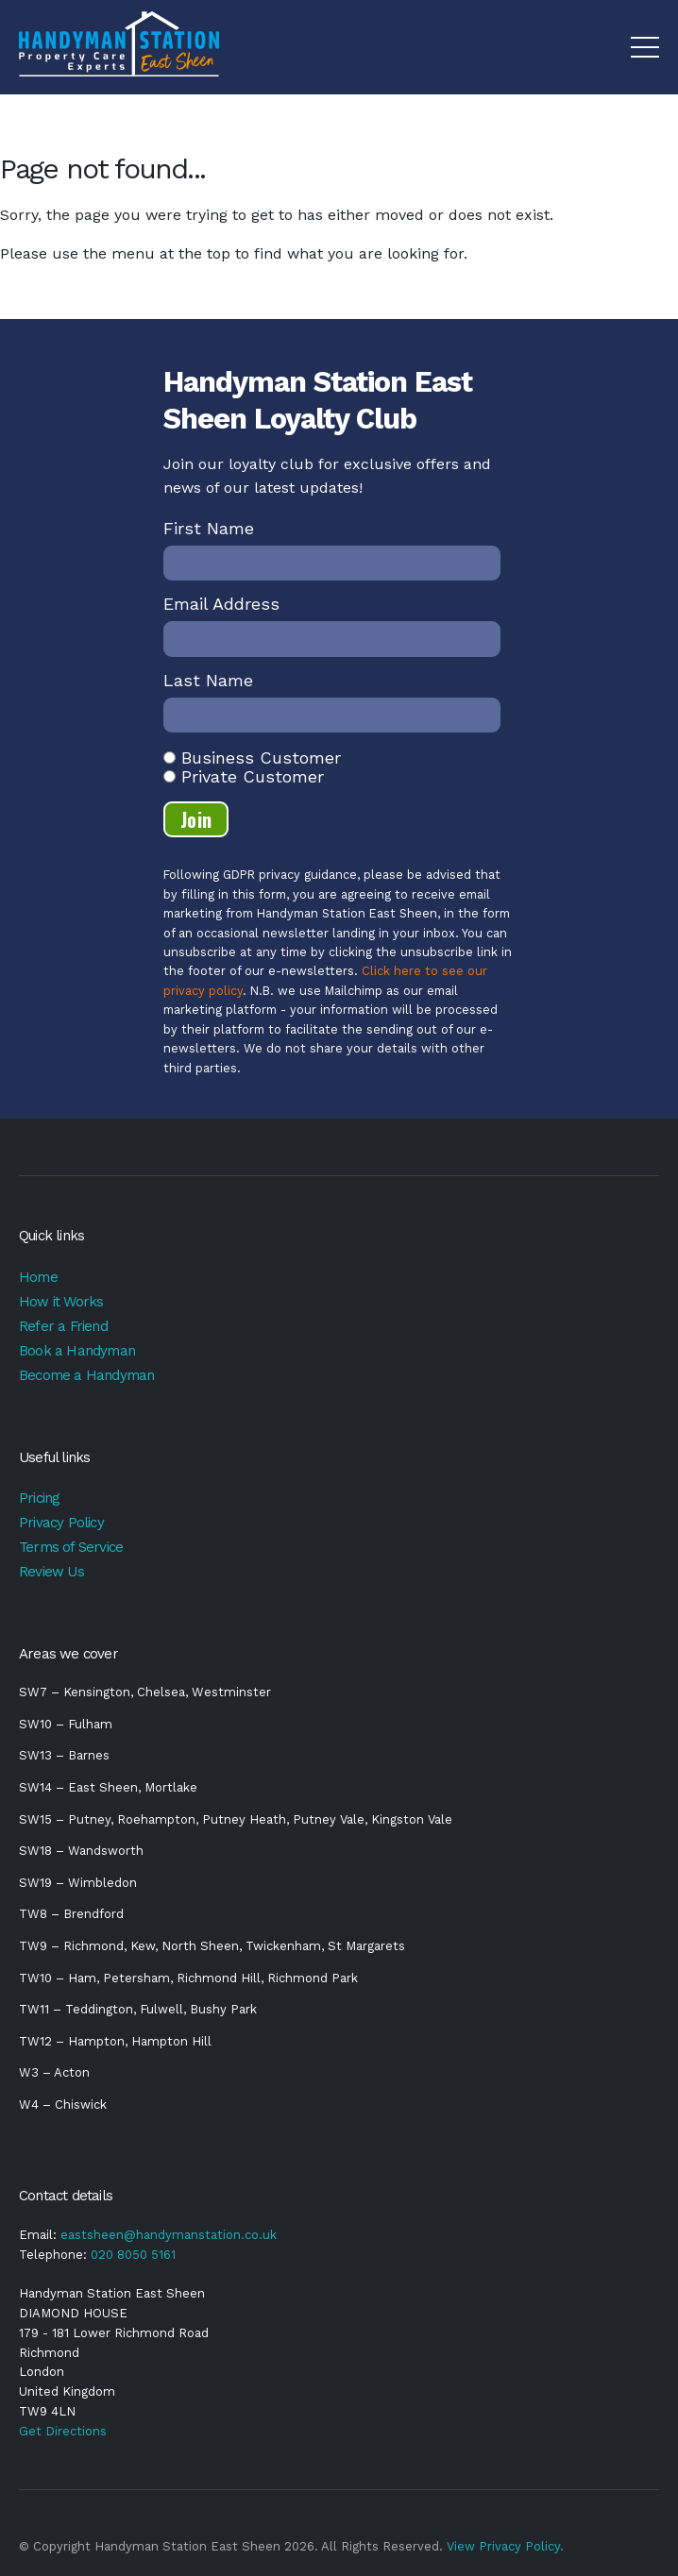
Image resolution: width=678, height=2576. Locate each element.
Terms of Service (71, 1547)
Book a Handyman (77, 1350)
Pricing (39, 1498)
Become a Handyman (86, 1375)
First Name (208, 528)
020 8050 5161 (133, 2255)
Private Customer (252, 776)
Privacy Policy (61, 1522)
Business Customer (261, 757)
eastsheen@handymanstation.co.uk (168, 2235)
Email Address (221, 604)
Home (38, 1277)
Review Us (51, 1571)
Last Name (208, 680)
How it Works (61, 1301)
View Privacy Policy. (505, 2546)
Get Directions (63, 2431)
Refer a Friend (63, 1326)
